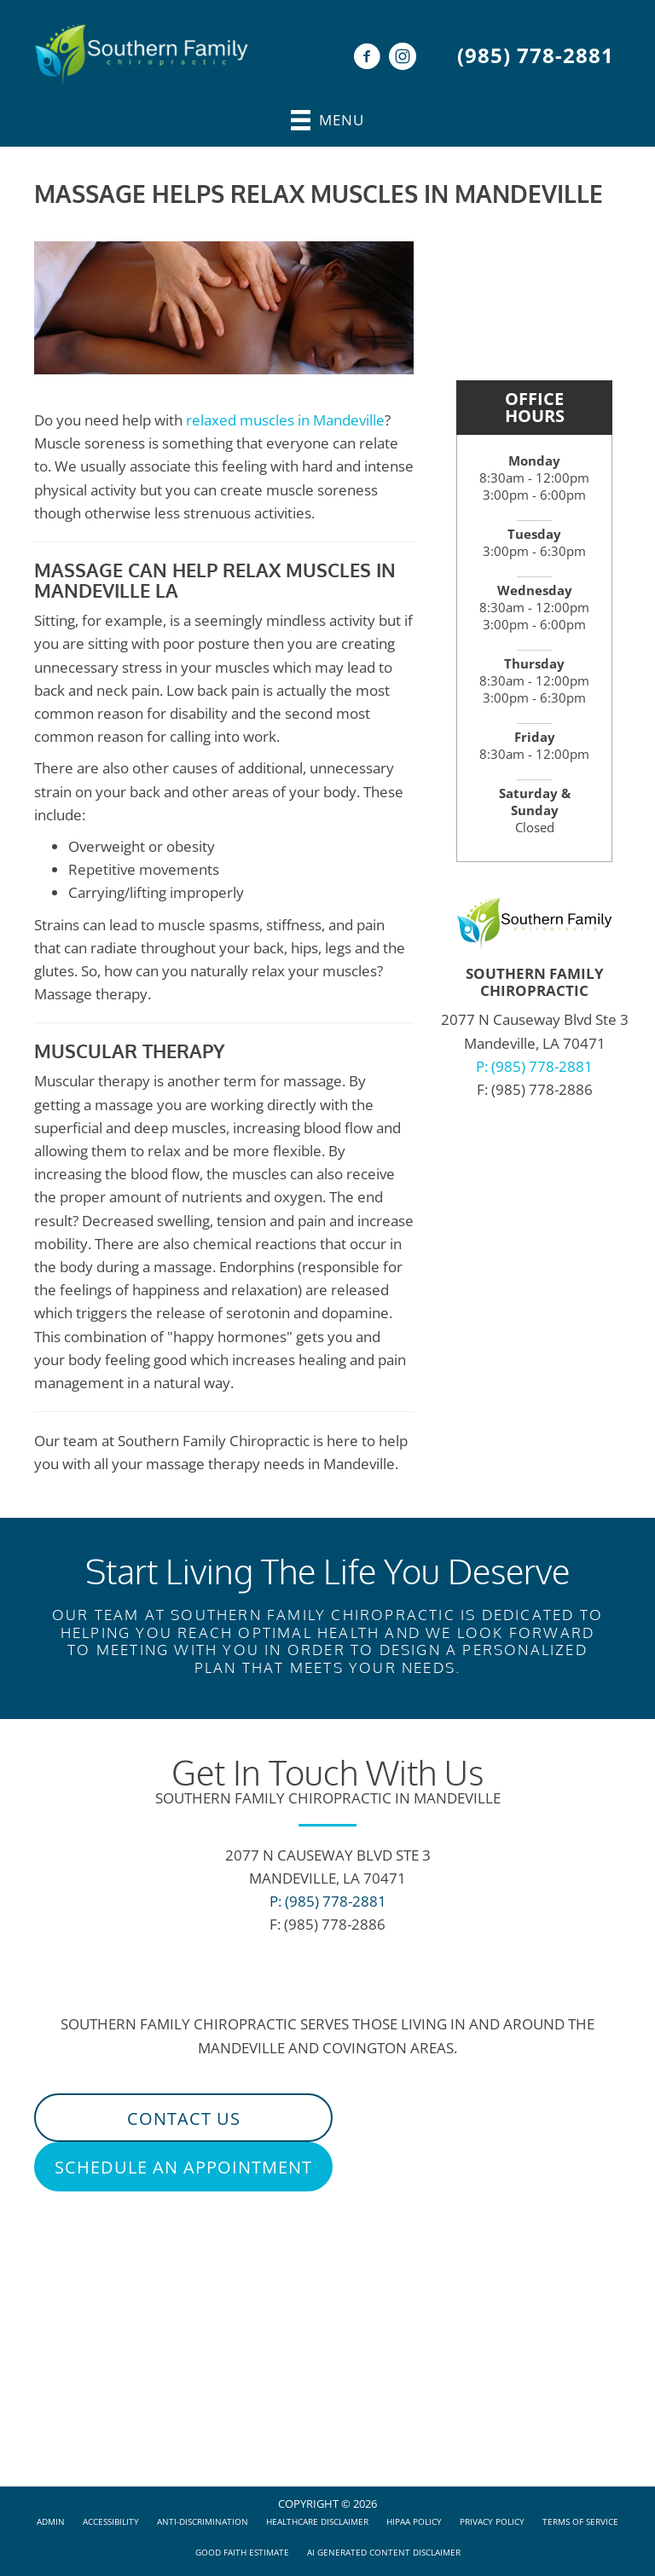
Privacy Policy (492, 2521)
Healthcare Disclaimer (317, 2521)
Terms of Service (580, 2521)
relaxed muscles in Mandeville (285, 420)
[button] (183, 2118)
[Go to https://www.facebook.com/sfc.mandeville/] (366, 58)
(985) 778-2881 (535, 55)
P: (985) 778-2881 (534, 1066)
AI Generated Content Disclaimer (384, 2552)
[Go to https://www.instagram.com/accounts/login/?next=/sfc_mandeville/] (402, 58)
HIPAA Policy (414, 2521)
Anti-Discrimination (202, 2521)
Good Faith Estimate (242, 2552)
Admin (51, 2521)
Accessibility (111, 2521)
